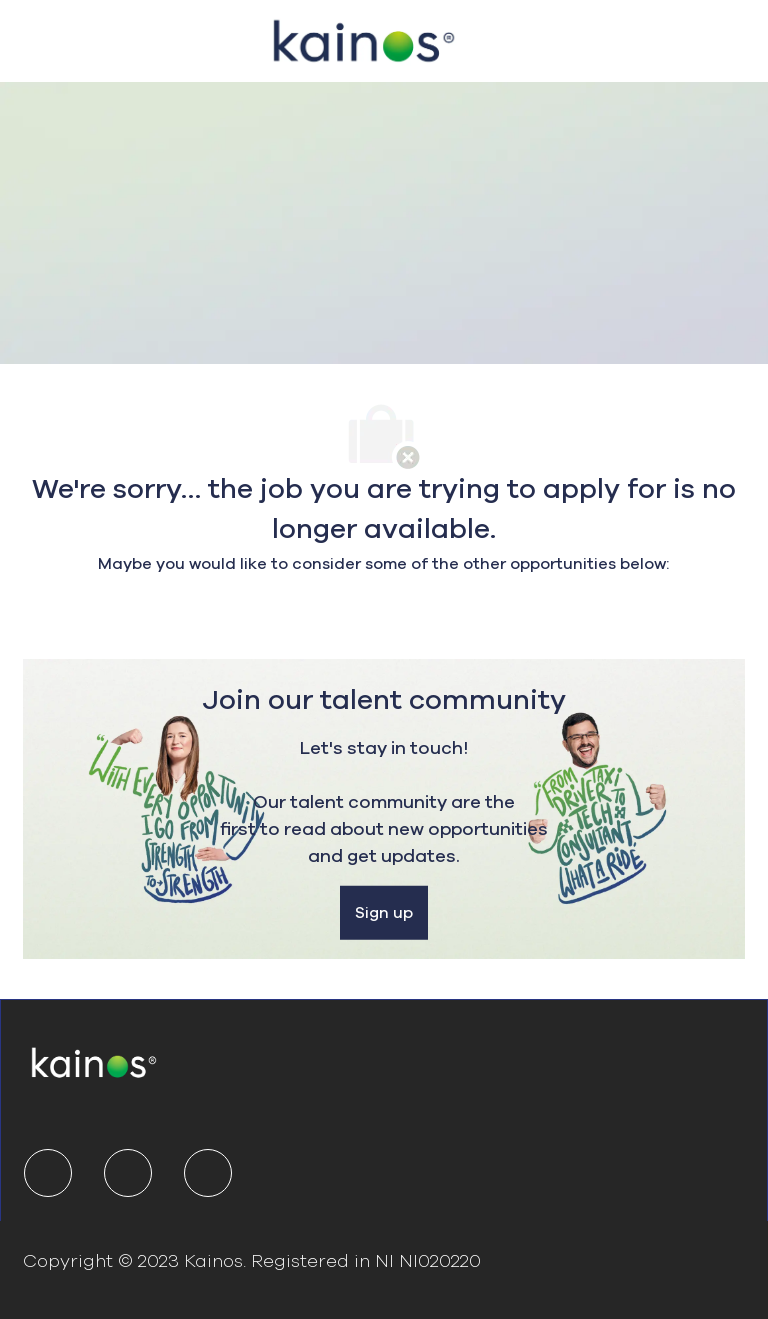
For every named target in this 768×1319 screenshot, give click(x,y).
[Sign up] (384, 913)
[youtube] (208, 1173)
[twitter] (128, 1173)
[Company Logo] (364, 38)
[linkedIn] (48, 1173)
